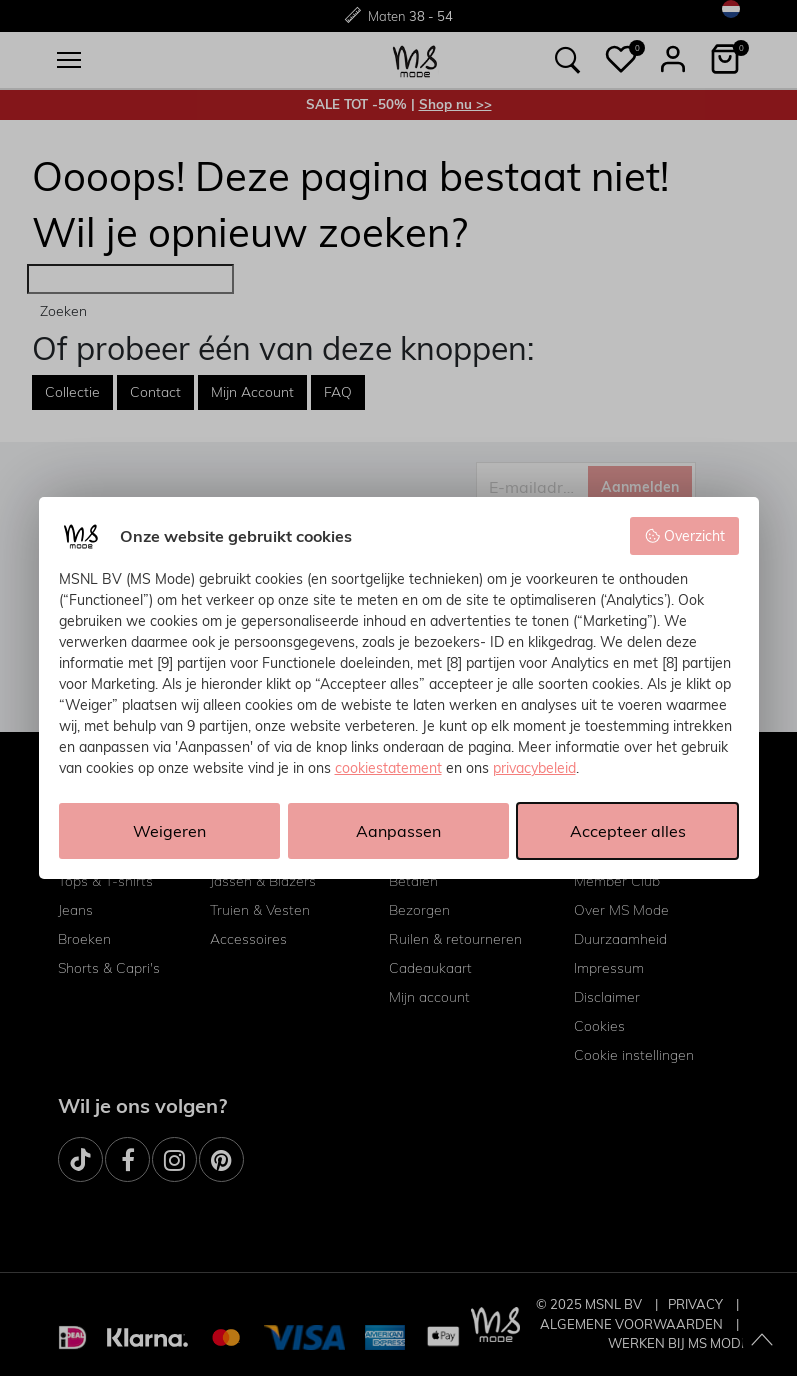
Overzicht (684, 536)
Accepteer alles (628, 831)
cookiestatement (388, 768)
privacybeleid (534, 768)
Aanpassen (398, 831)
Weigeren (169, 831)
